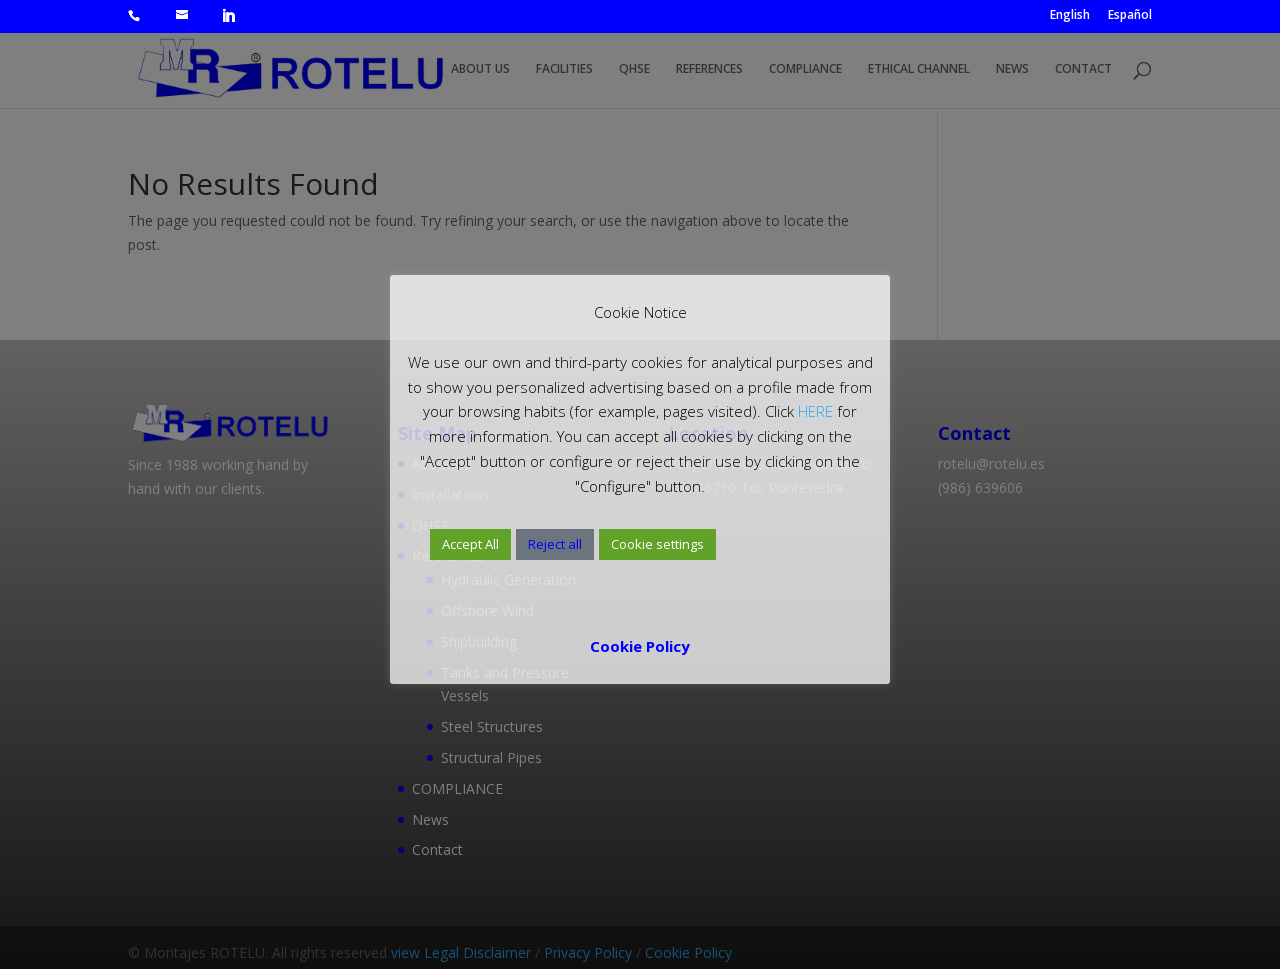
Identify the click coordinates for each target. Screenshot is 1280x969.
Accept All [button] (470, 544)
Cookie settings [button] (657, 544)
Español (1130, 16)
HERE (817, 411)
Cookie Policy (640, 646)
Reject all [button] (555, 544)
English (1070, 16)
